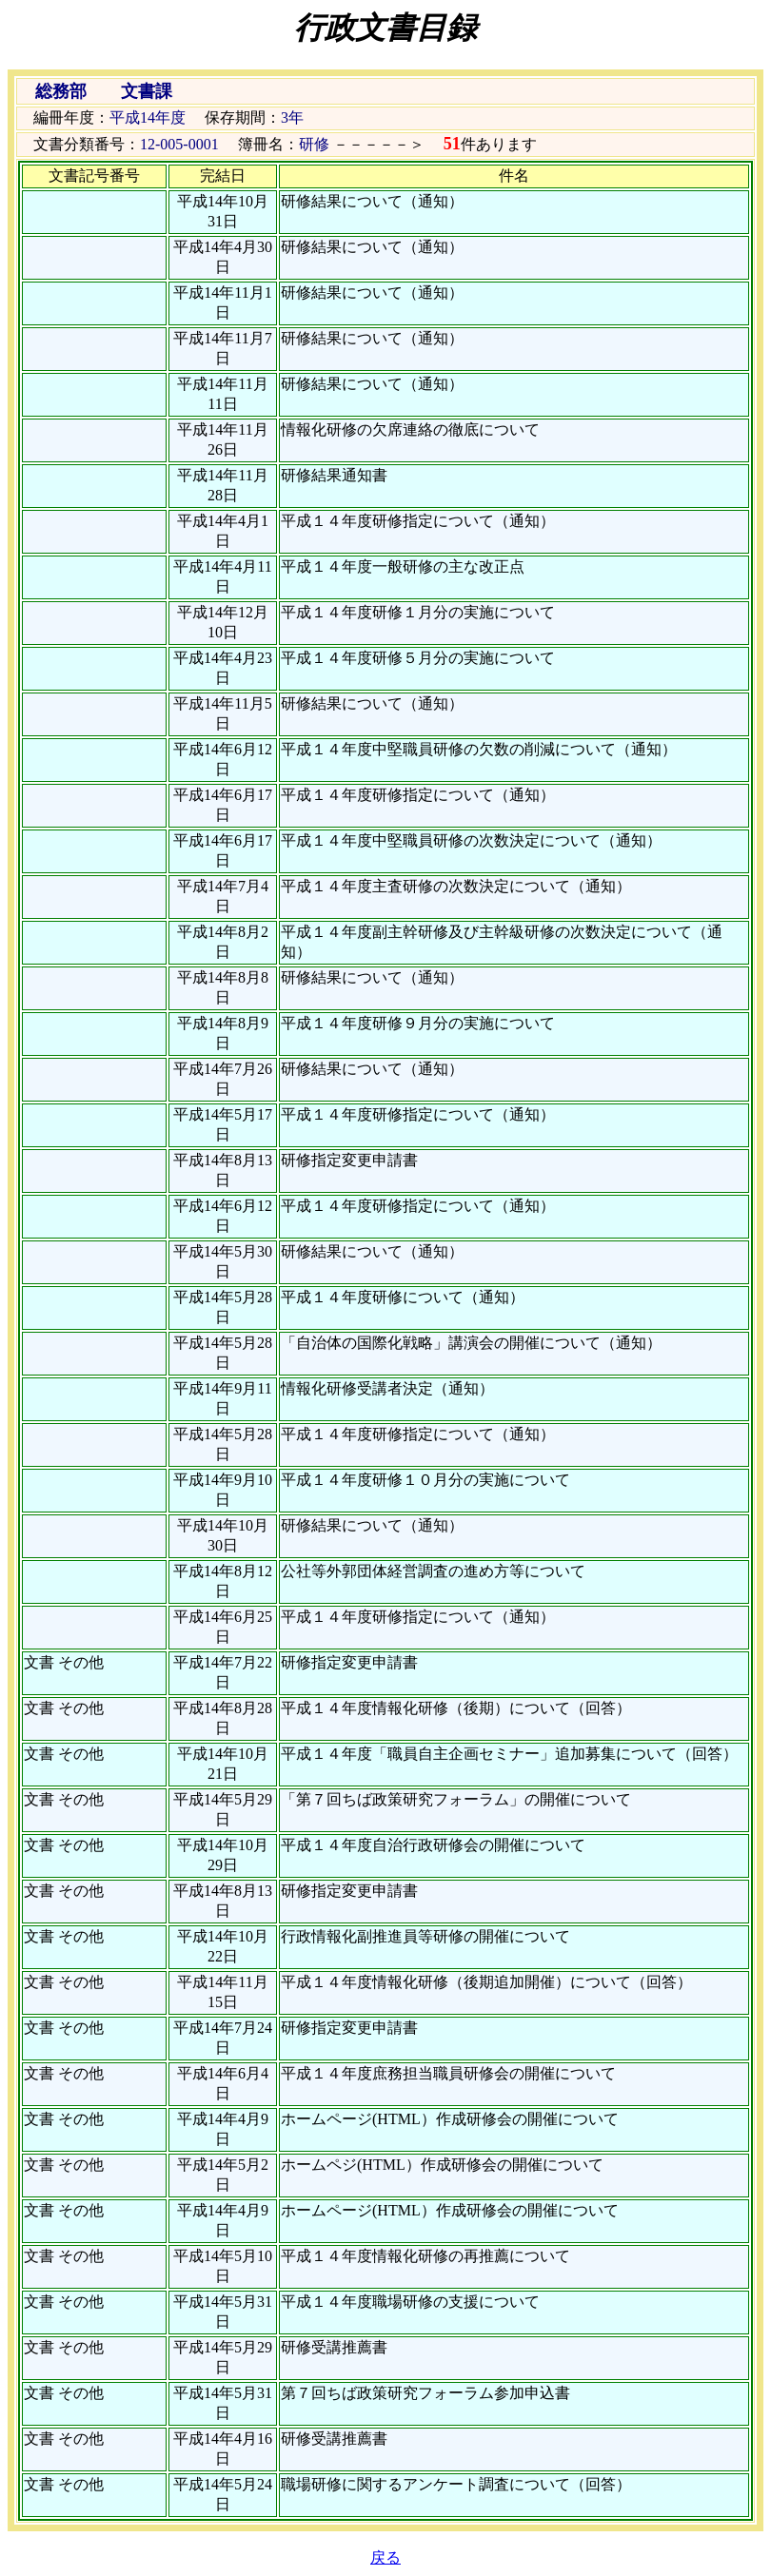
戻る (385, 2557)
